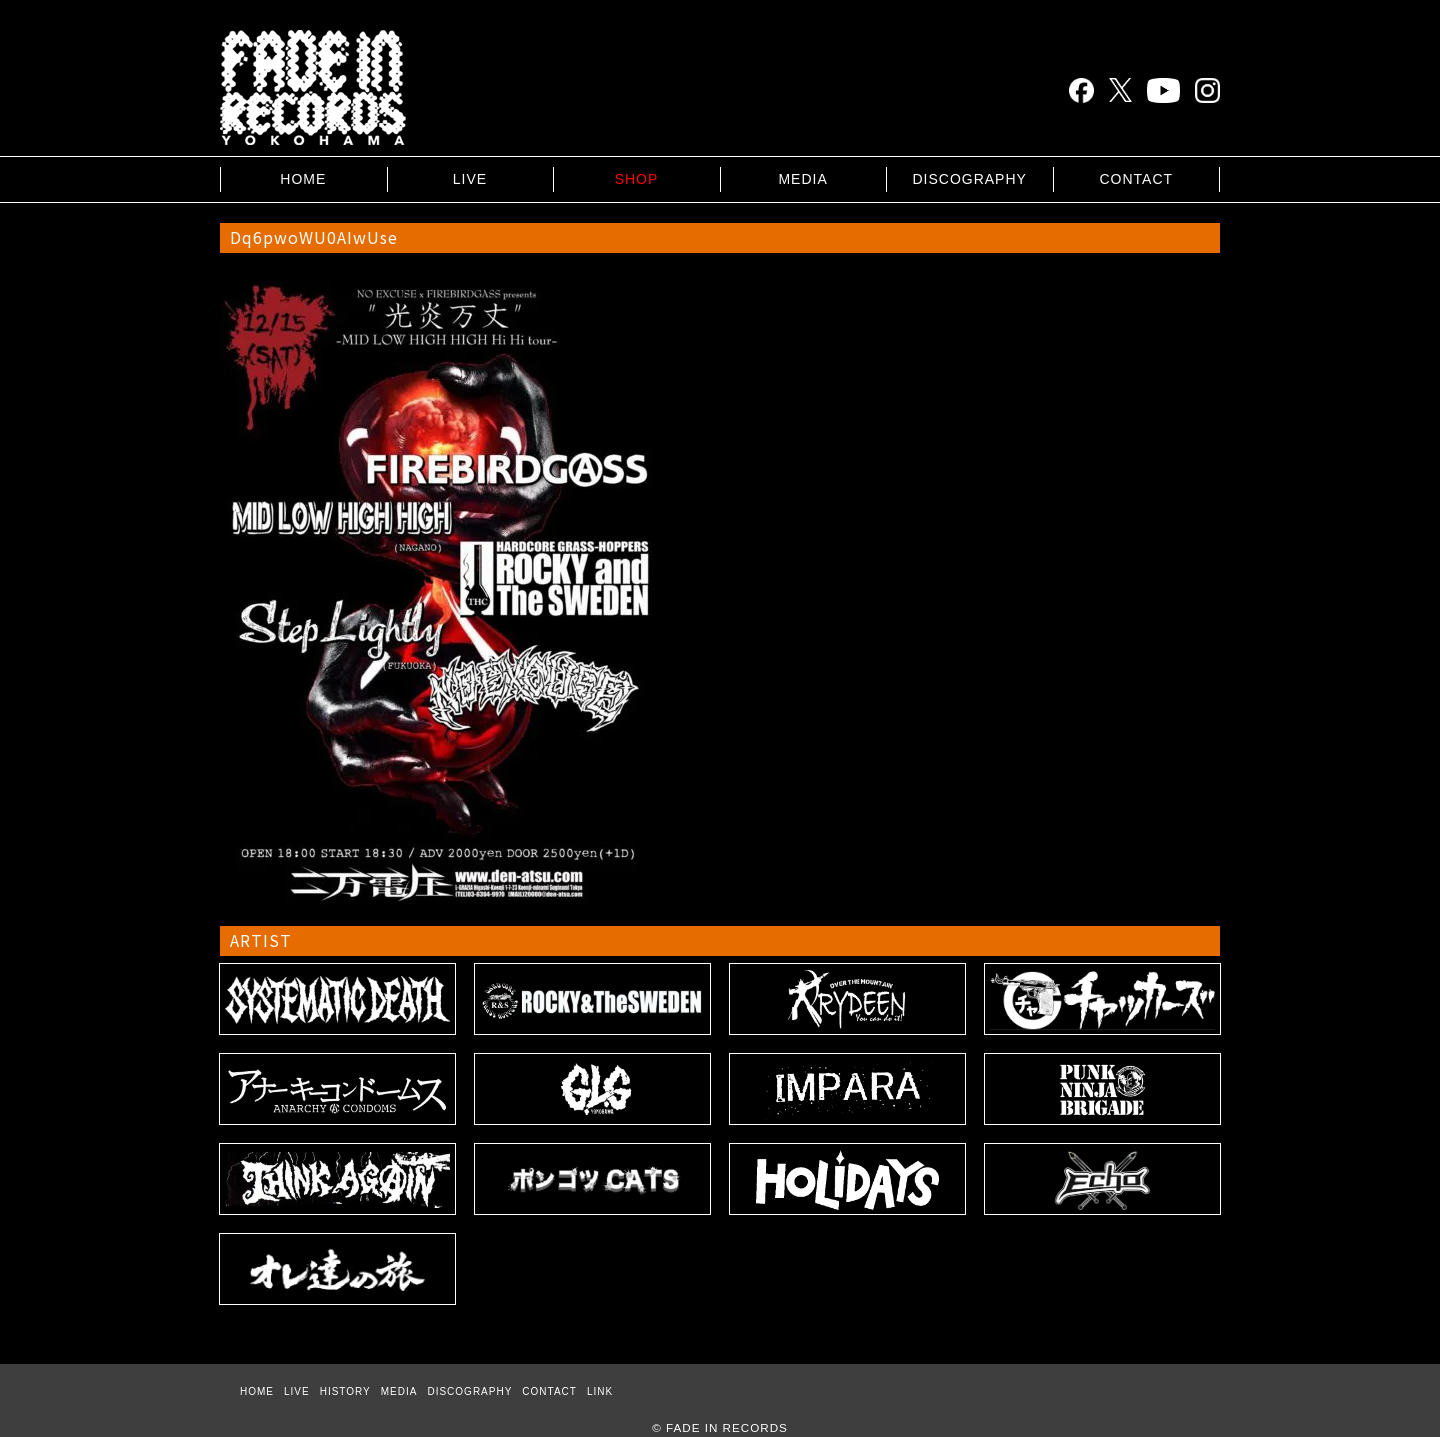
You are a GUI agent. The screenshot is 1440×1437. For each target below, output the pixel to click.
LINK (600, 1391)
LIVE (470, 179)
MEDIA (802, 179)
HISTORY (345, 1391)
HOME (303, 179)
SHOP (637, 179)
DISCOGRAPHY (969, 179)
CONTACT (1136, 179)
